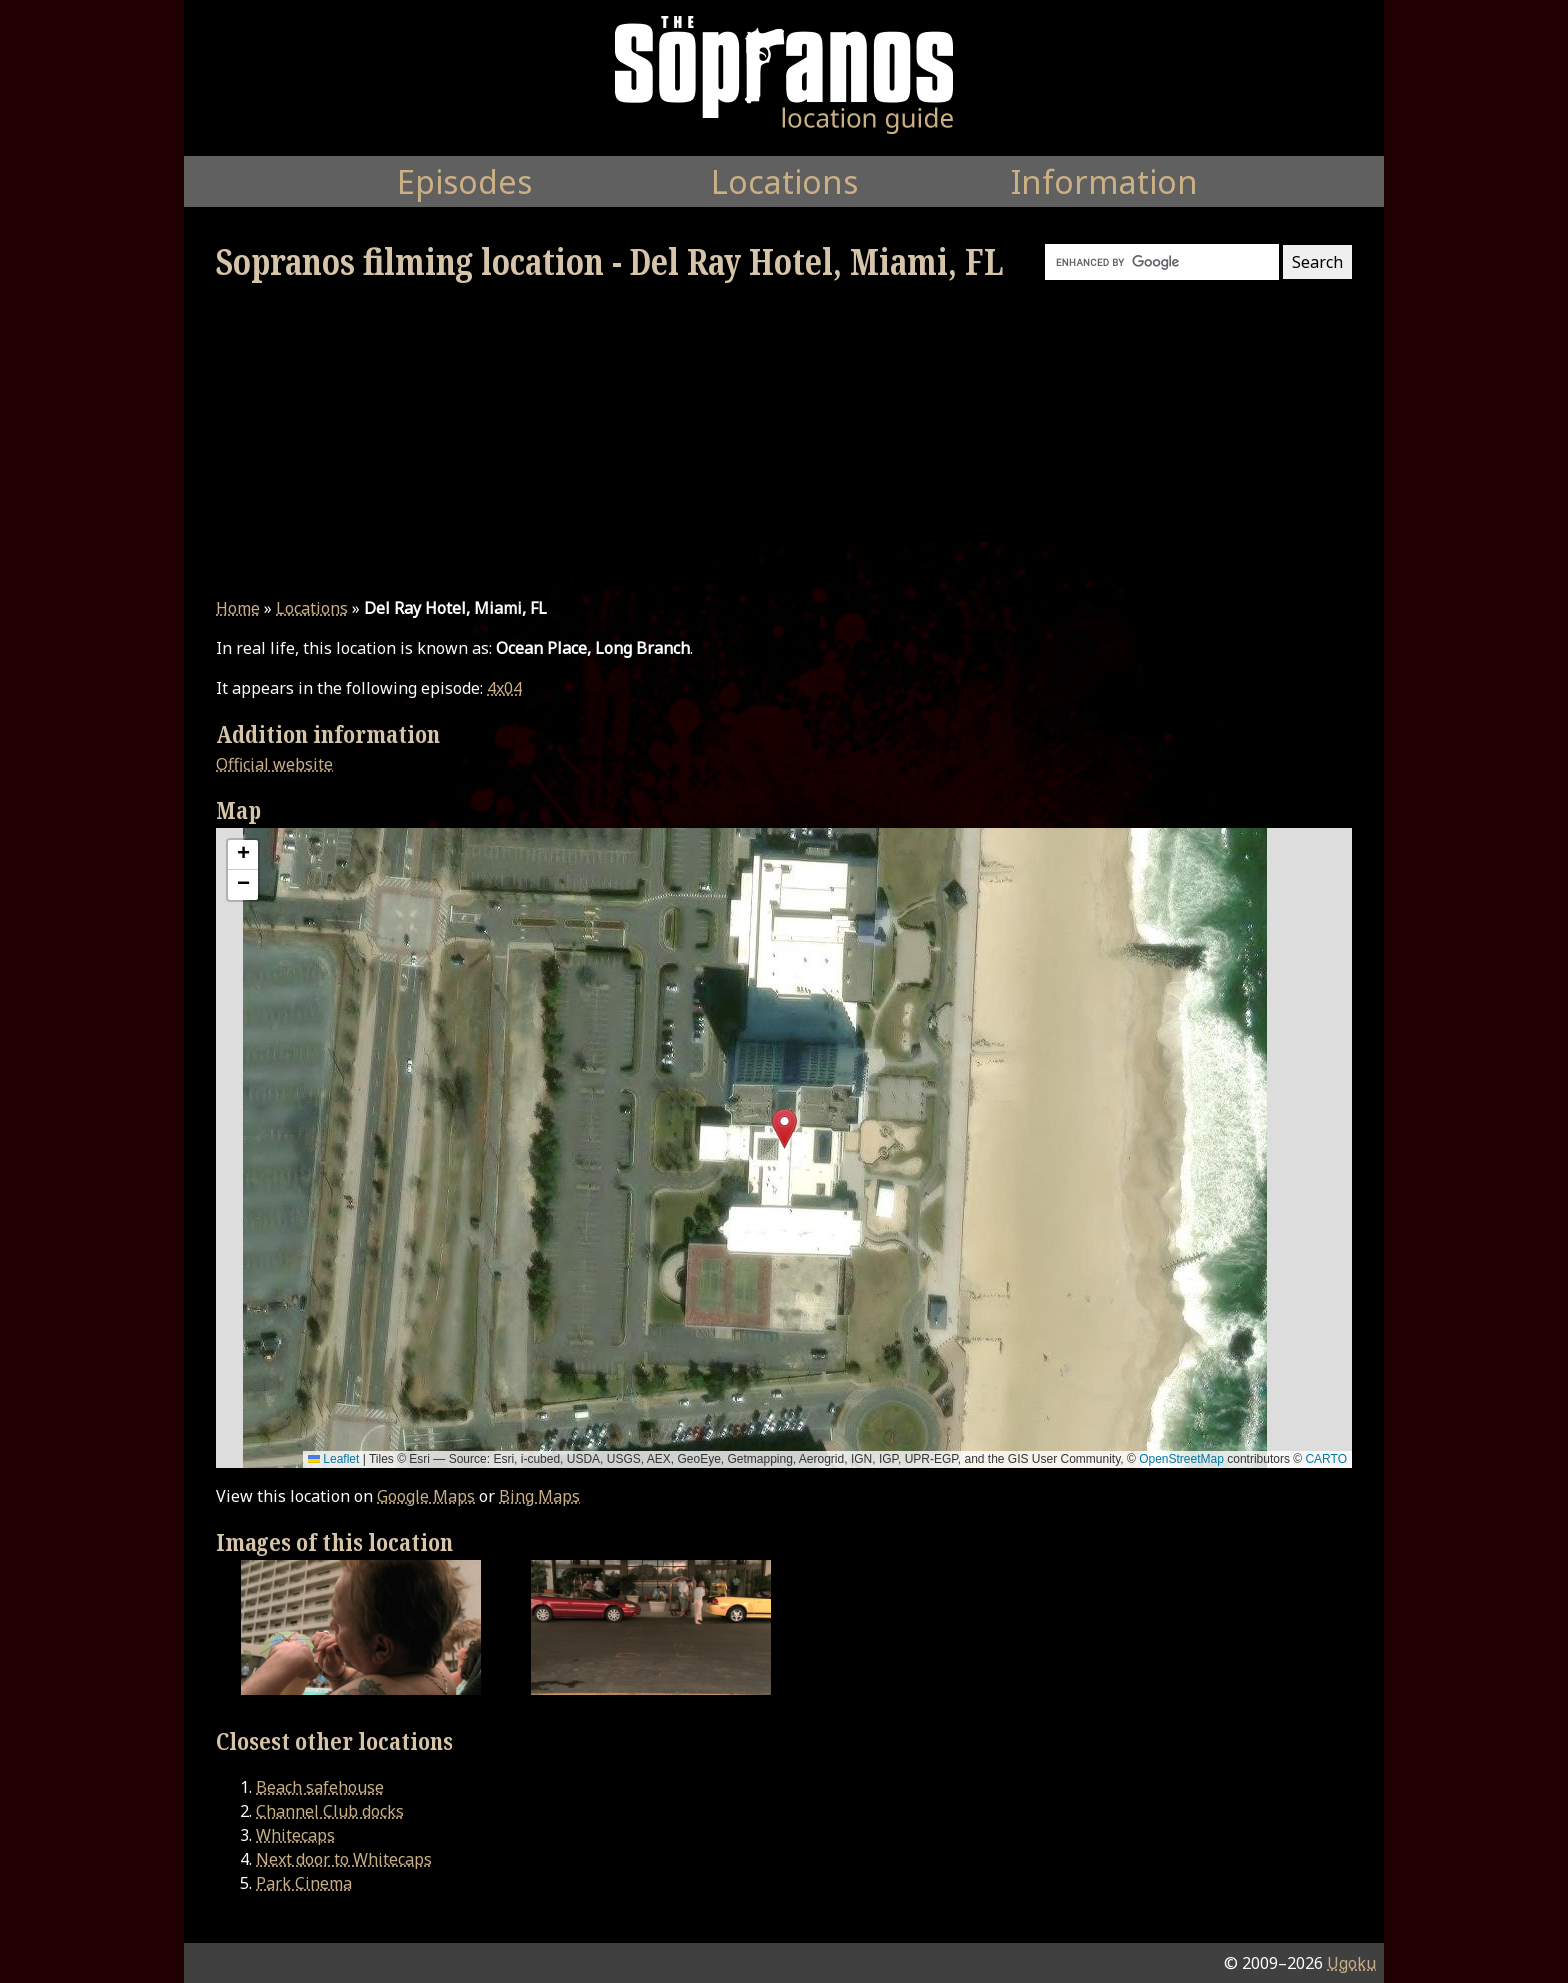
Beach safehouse (320, 1787)
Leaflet (333, 1459)
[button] (784, 1128)
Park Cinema (304, 1883)
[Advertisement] (784, 440)
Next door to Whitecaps (344, 1859)
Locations (312, 608)
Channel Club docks (330, 1811)
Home (238, 608)
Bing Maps (539, 1496)
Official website (274, 764)
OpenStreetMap (1181, 1459)
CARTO (1326, 1459)
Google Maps (426, 1496)
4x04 (504, 688)
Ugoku (1351, 1963)
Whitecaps (295, 1835)
